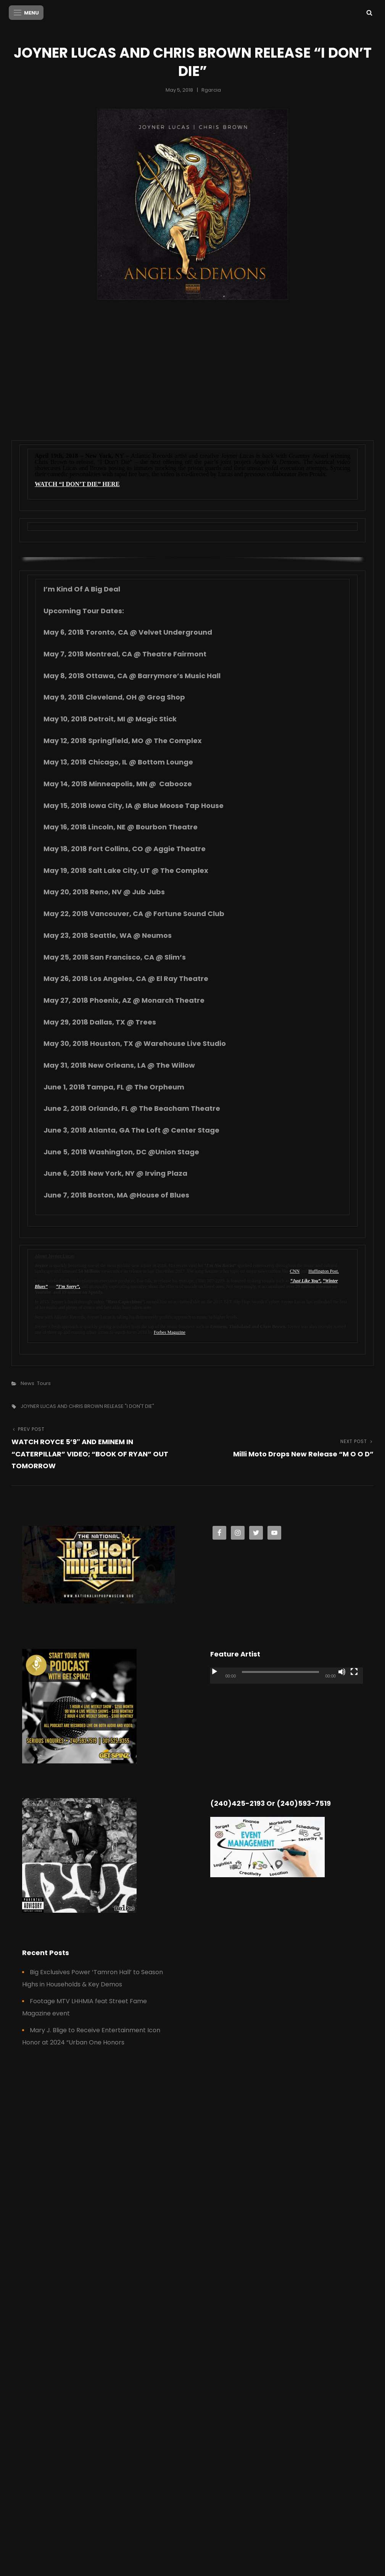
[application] (286, 1709)
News (27, 1382)
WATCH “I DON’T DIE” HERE (77, 483)
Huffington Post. (323, 1270)
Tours (44, 1382)
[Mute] (342, 1670)
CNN (295, 1270)
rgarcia (211, 89)
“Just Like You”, (306, 1280)
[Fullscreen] (354, 1670)
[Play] (214, 1670)
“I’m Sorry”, (68, 1285)
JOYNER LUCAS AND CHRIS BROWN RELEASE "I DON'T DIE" (87, 1405)
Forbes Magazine (169, 1331)
